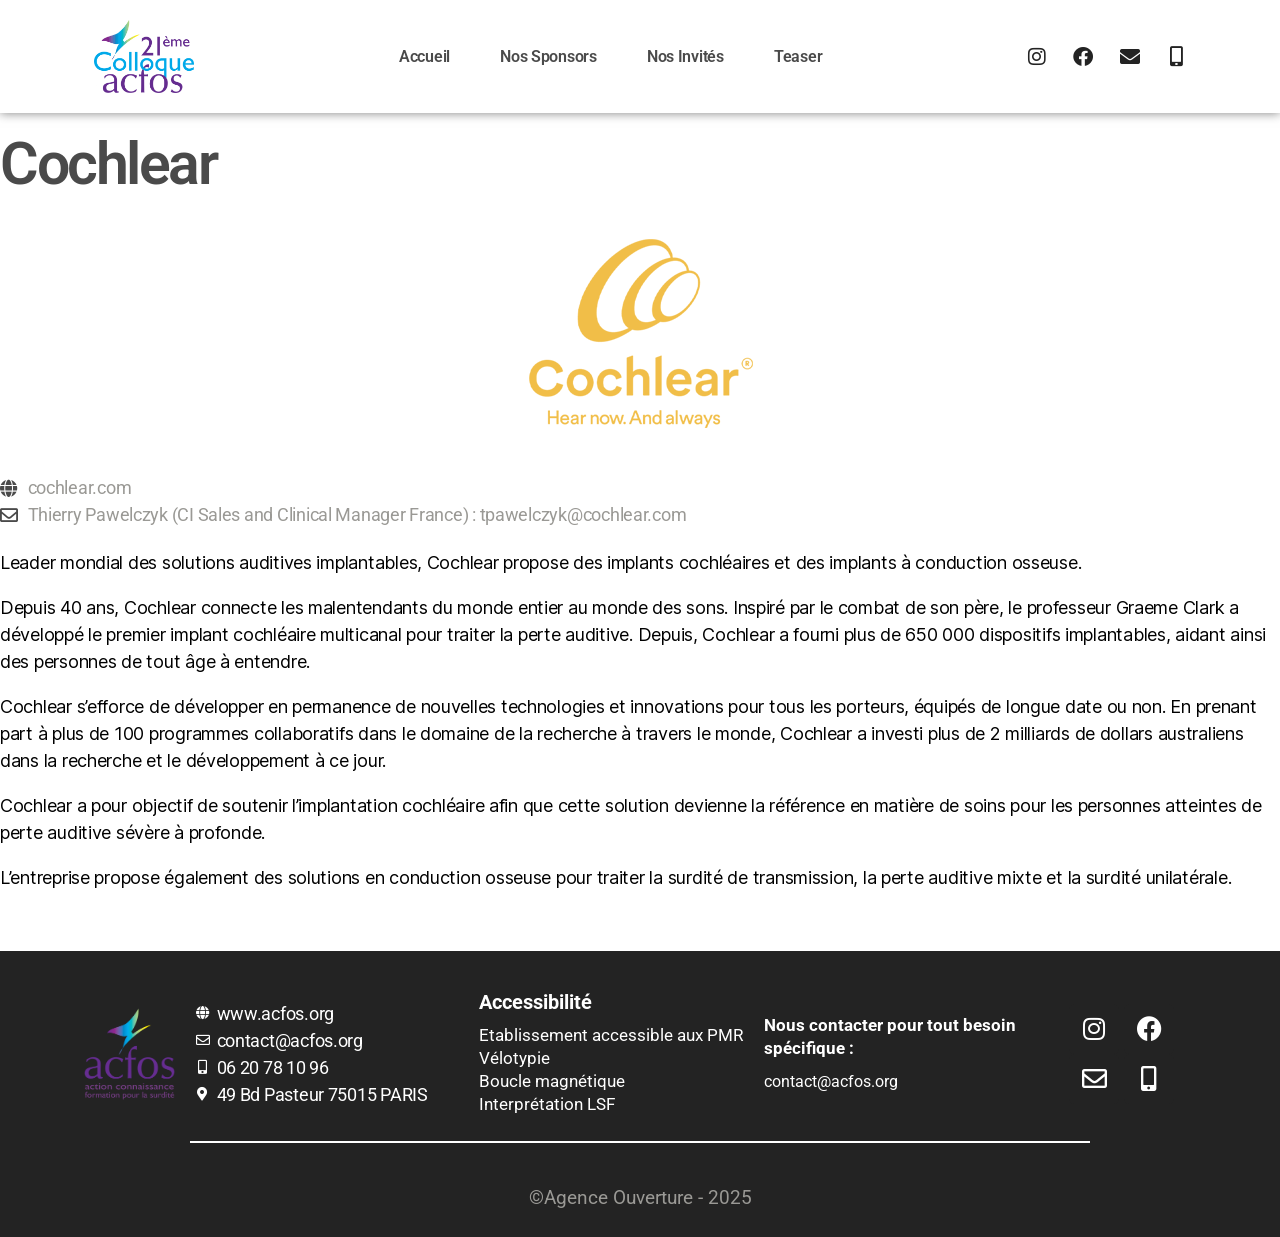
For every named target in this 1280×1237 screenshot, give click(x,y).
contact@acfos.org (831, 1081)
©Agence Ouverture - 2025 (640, 1197)
